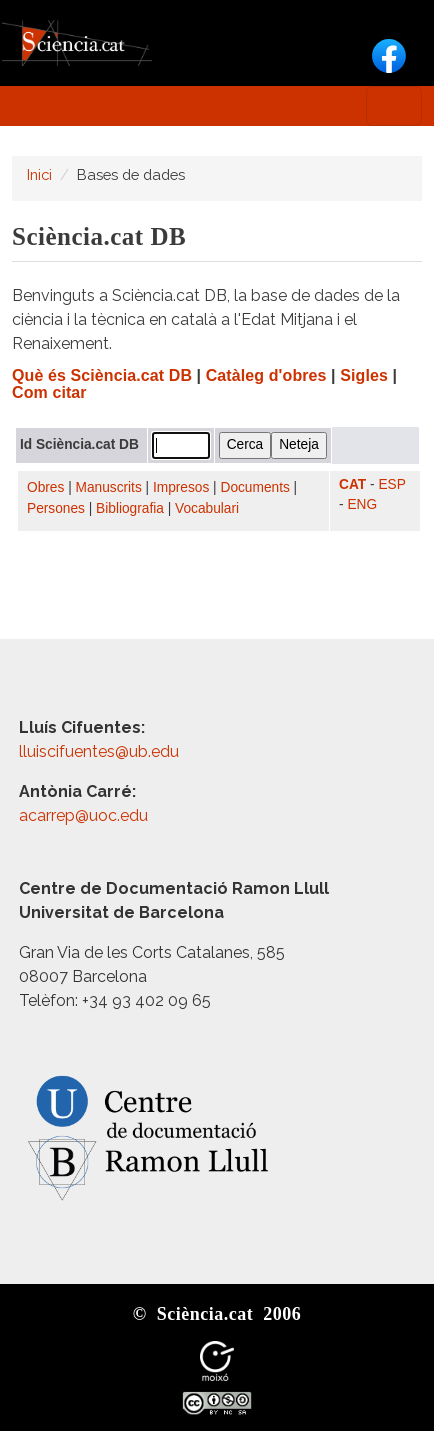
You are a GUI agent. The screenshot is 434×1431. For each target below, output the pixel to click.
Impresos (181, 487)
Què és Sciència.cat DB (102, 375)
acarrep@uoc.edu (83, 815)
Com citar (49, 392)
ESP (391, 484)
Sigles (364, 375)
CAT (352, 484)
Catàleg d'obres (266, 375)
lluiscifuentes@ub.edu (101, 751)
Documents (255, 487)
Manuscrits (109, 487)
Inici (39, 174)
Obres (45, 487)
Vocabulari (207, 508)
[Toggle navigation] (394, 106)
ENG (362, 504)
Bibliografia (130, 508)
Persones (56, 508)
